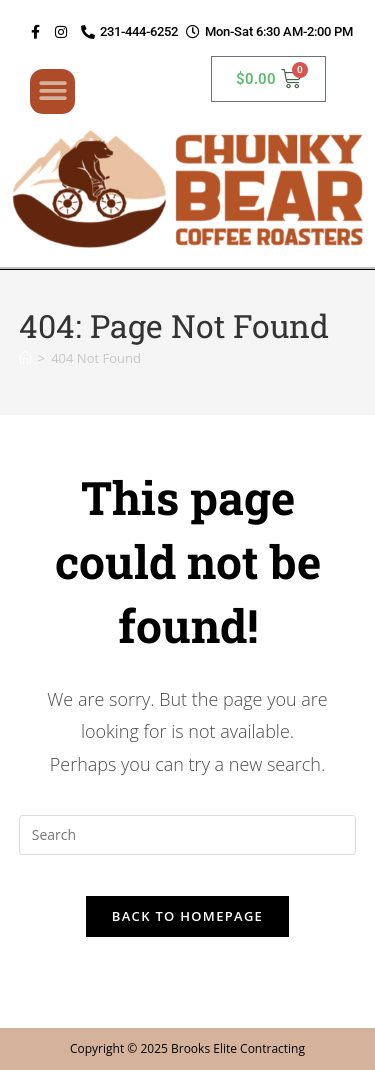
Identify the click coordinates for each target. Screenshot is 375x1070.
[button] (52, 91)
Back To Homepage (187, 916)
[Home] (25, 358)
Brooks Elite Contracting (238, 1048)
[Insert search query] (188, 835)
